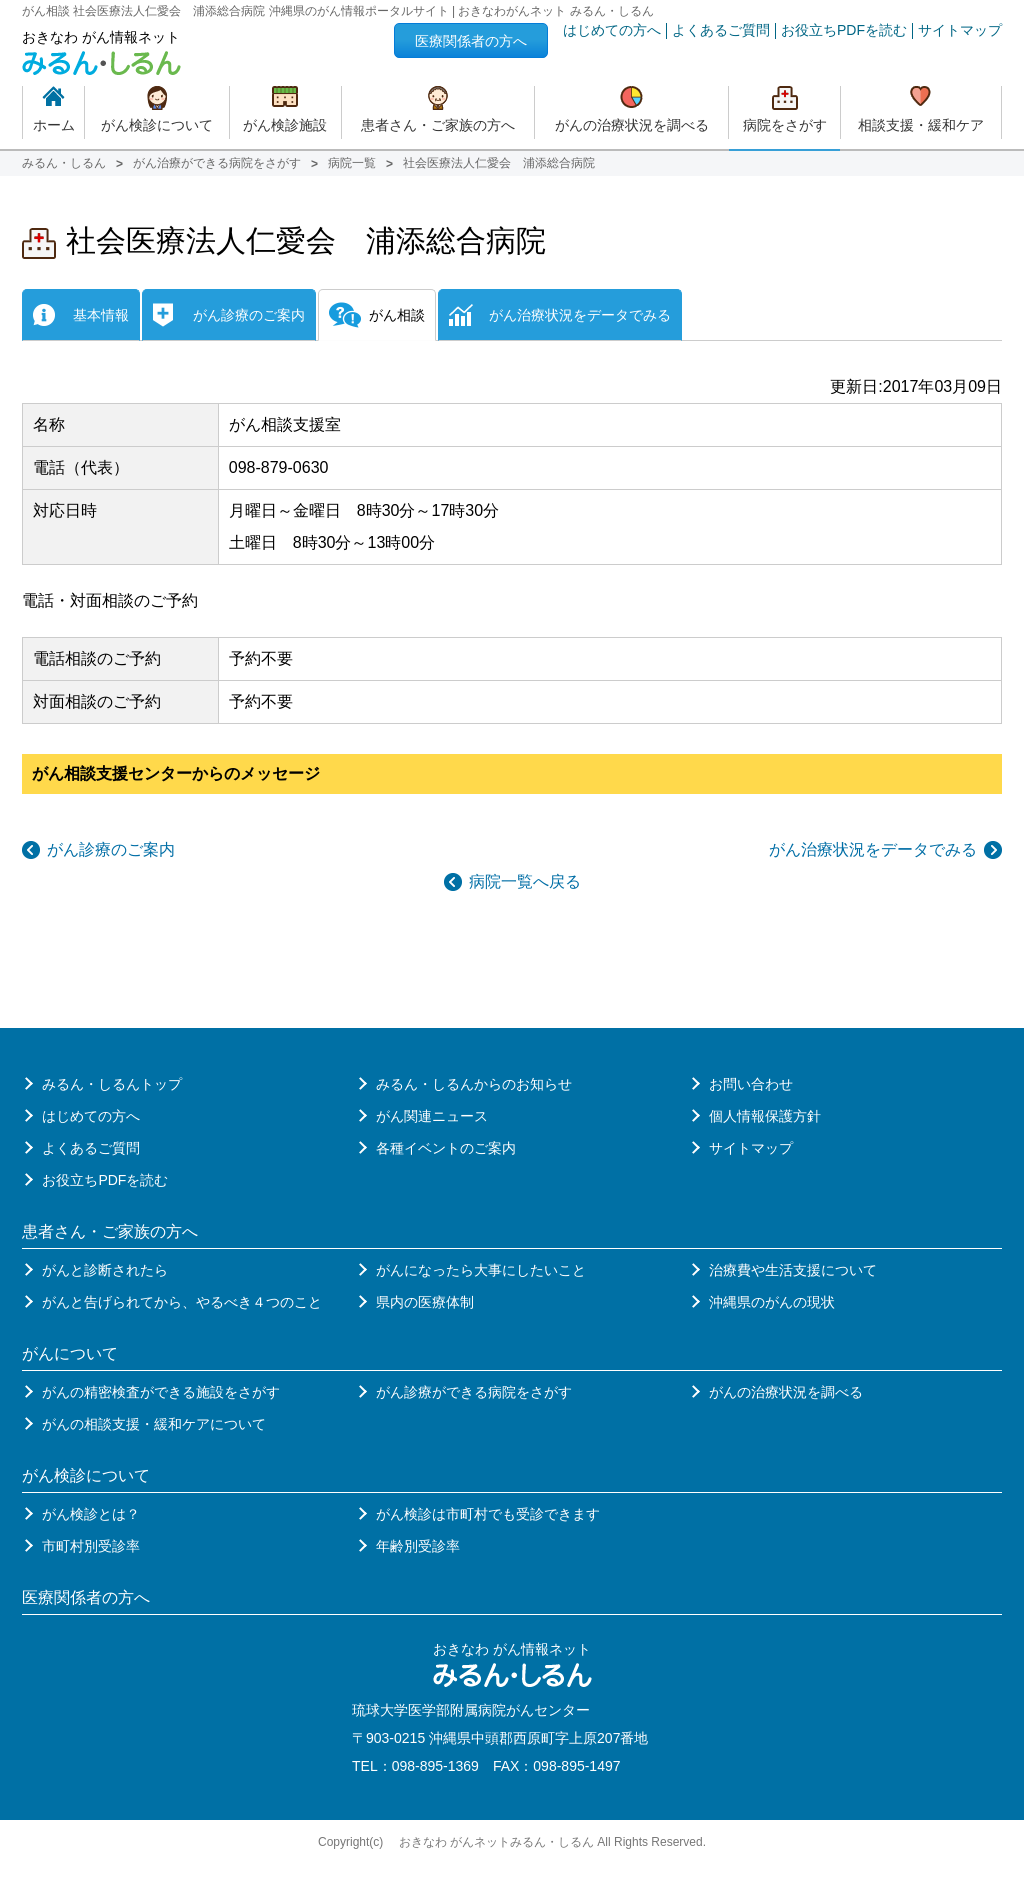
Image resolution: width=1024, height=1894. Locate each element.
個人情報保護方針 (765, 1116)
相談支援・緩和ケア (921, 125)
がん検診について (157, 125)
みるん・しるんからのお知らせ (474, 1084)
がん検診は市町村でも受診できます (488, 1514)
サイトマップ (960, 30)
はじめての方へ (612, 30)
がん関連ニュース (432, 1116)
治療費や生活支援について (793, 1270)
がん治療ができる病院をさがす (217, 163)
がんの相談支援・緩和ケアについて (154, 1424)
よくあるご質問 (721, 30)
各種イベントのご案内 (446, 1148)
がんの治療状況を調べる (632, 125)
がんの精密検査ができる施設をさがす (161, 1392)
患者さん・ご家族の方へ (438, 125)
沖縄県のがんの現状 (772, 1302)
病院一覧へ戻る (525, 881)
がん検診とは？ (91, 1514)
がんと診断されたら (105, 1270)
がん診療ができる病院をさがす (474, 1392)
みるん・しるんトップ (112, 1084)
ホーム (54, 125)
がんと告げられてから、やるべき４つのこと (182, 1302)
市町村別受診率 (91, 1546)
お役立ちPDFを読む (844, 30)
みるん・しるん (64, 163)
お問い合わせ (751, 1084)
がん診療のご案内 (111, 849)
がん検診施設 (285, 125)
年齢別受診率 (418, 1546)
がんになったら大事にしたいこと (481, 1270)
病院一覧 (352, 163)
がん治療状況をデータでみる (873, 849)
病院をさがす (785, 125)
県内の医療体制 (425, 1302)
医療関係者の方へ (471, 41)
